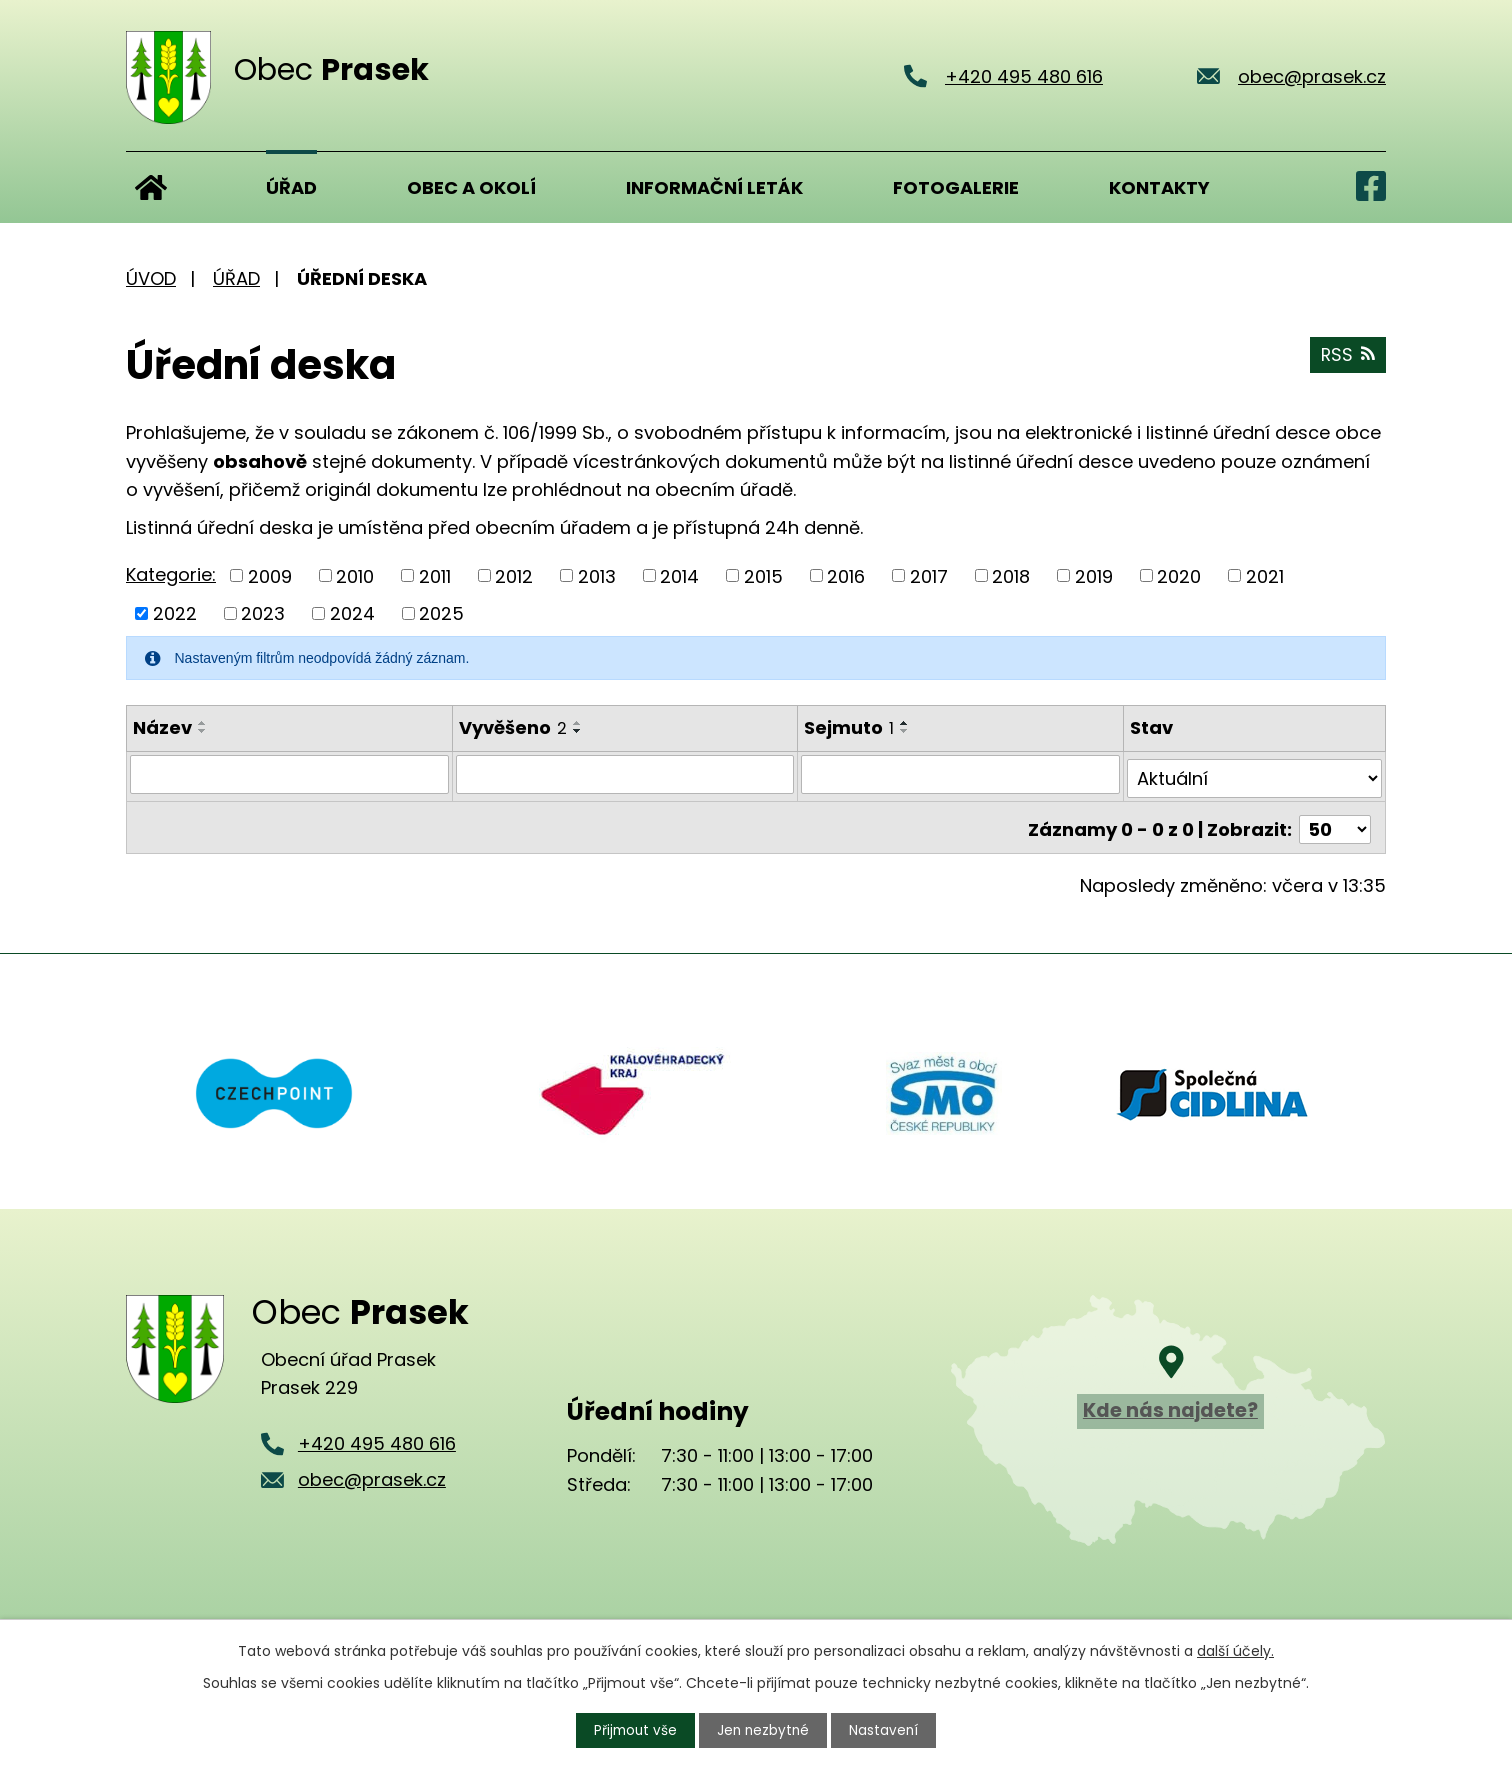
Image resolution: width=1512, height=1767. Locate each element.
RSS (1347, 357)
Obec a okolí (471, 187)
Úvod (151, 187)
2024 (352, 613)
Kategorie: (171, 574)
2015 (763, 575)
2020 (1179, 575)
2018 (1011, 575)
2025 (441, 613)
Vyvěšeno (513, 727)
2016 (846, 575)
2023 (263, 613)
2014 (679, 575)
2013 (597, 575)
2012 (514, 575)
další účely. (1235, 1650)
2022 (175, 613)
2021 (1265, 575)
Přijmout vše (634, 1730)
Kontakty (1159, 187)
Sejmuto (851, 727)
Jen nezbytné (764, 1730)
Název (162, 727)
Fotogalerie (956, 187)
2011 (435, 575)
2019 (1094, 575)
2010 (355, 575)
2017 (929, 575)
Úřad (291, 187)
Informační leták (714, 187)
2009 (270, 575)
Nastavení (887, 1730)
